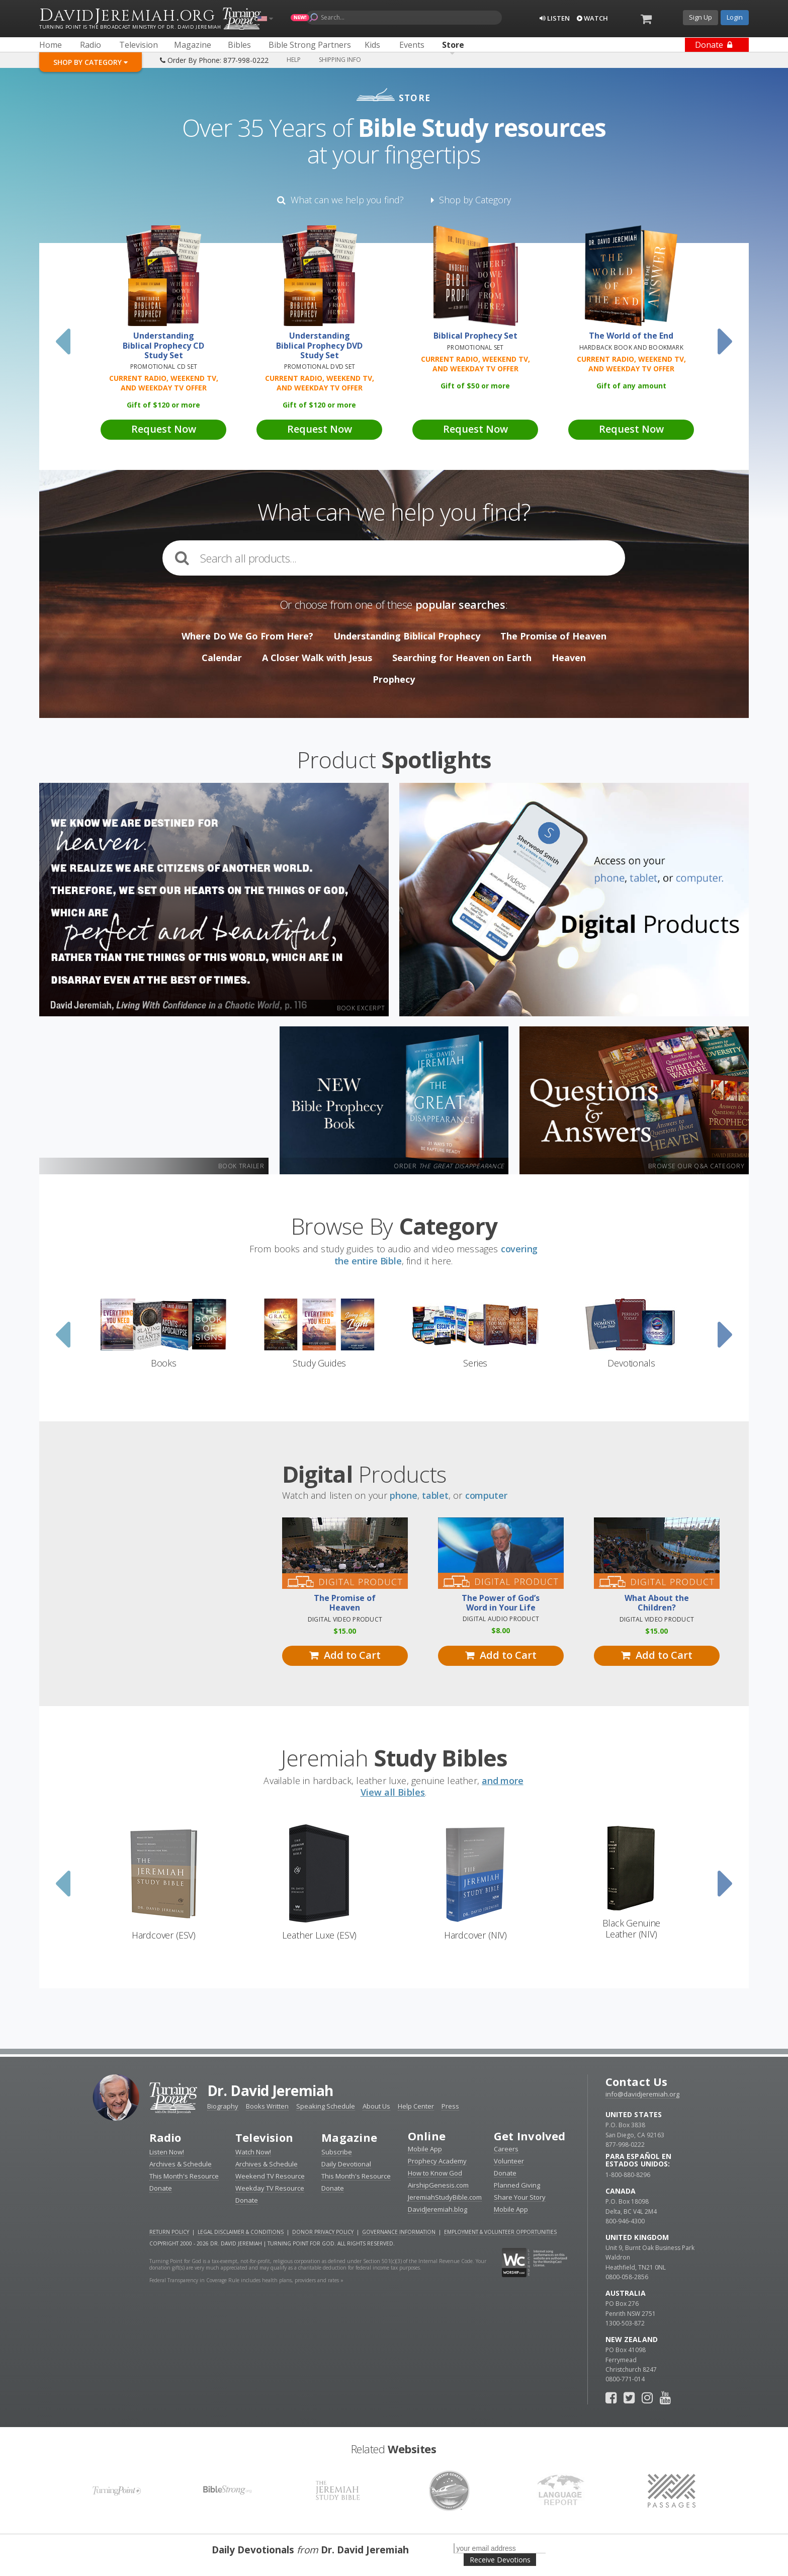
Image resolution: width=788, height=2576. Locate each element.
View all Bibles (393, 1792)
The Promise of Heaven (553, 636)
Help (294, 59)
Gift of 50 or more (475, 385)
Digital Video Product (345, 1619)
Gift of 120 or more (163, 405)
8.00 (500, 1630)
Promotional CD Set (163, 366)
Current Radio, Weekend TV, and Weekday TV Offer (163, 382)
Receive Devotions (500, 2559)
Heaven (569, 658)
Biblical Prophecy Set (475, 336)
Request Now (163, 429)
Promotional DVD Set (320, 366)
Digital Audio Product (501, 1619)
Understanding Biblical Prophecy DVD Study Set (319, 345)
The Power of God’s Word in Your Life (501, 1603)
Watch (592, 18)
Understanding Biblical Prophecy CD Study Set (163, 345)
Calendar (222, 658)
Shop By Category (90, 62)
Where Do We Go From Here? (247, 636)
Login (735, 17)
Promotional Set (475, 347)
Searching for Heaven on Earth (462, 658)
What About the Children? (657, 1603)
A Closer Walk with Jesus (317, 658)
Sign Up (700, 17)
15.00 (344, 1631)
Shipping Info (340, 59)
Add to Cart (345, 1655)
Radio (165, 2137)
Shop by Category (471, 200)
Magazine (349, 2137)
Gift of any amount (631, 385)
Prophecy (394, 679)
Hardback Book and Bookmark (631, 347)
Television (264, 2137)
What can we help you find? (340, 200)
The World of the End (631, 336)
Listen (555, 18)
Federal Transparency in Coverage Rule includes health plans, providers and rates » (246, 2280)
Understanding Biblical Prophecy (406, 636)
